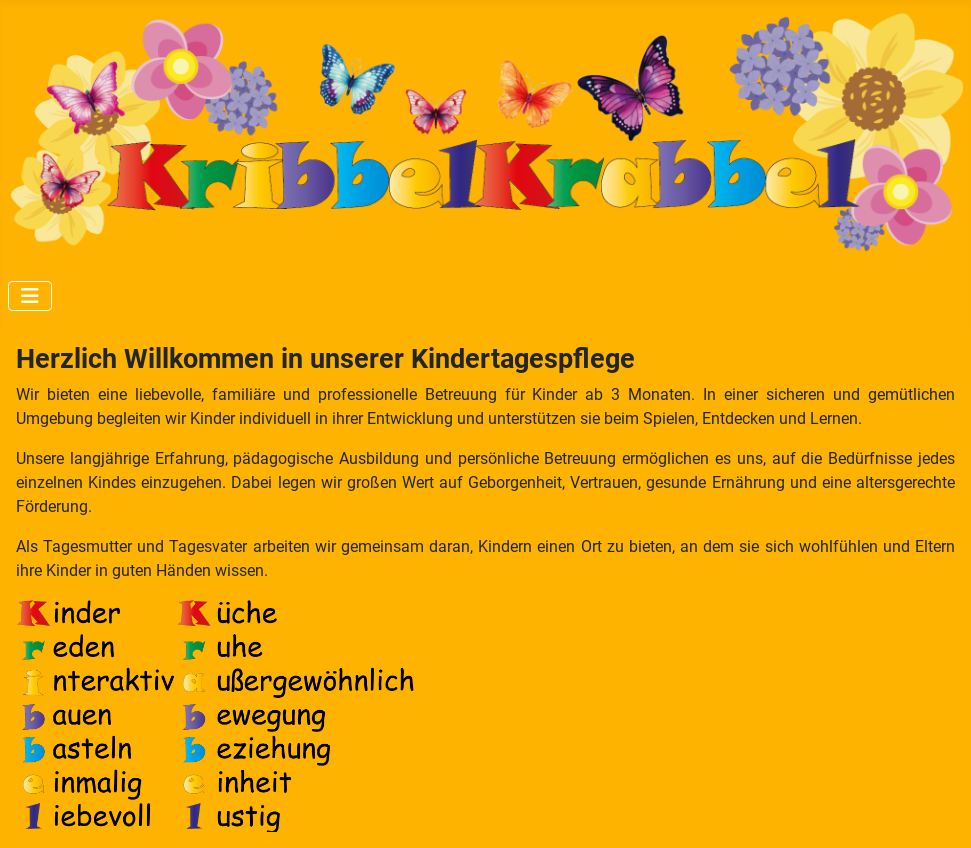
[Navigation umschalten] (30, 296)
